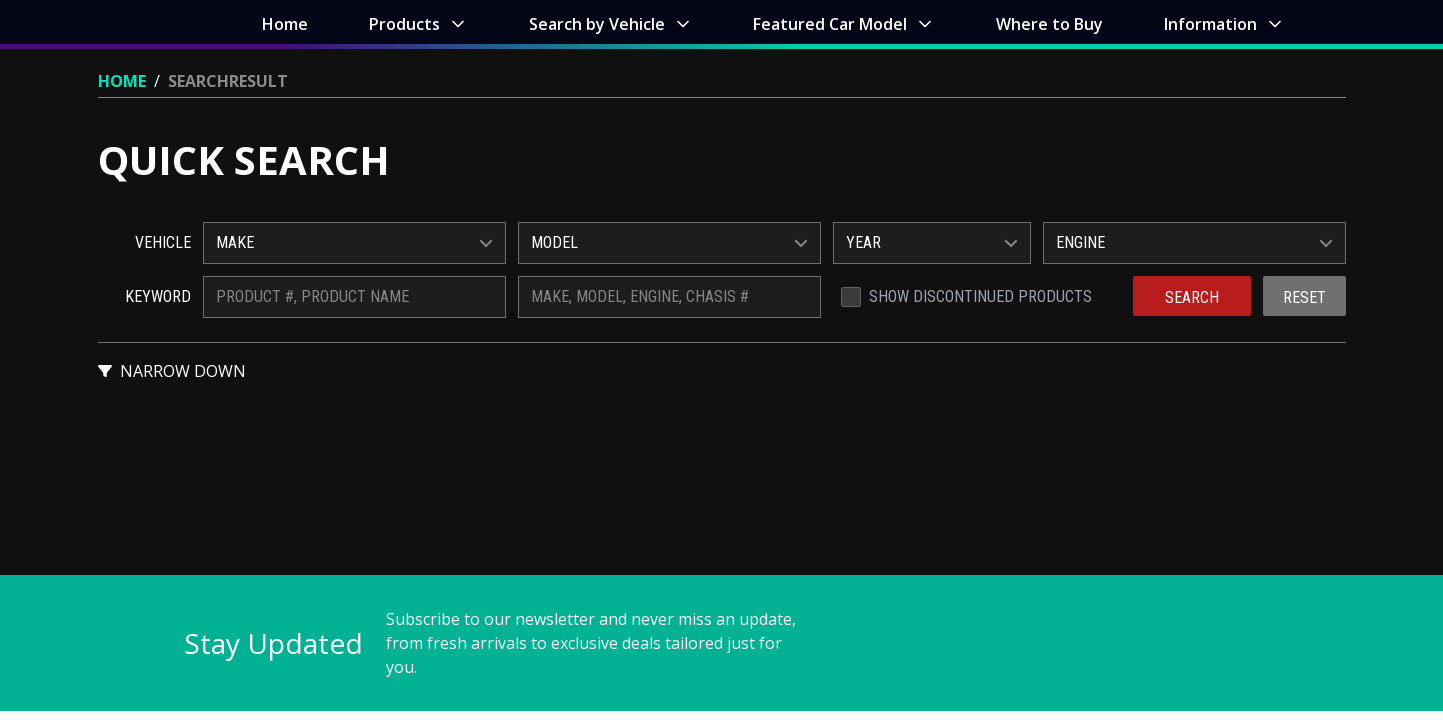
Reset (1304, 297)
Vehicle (163, 242)
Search (1192, 297)
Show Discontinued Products (980, 296)
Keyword (158, 296)
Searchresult (228, 81)
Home (122, 81)
